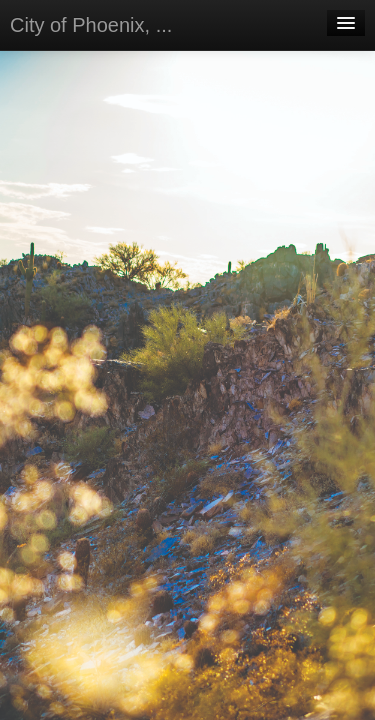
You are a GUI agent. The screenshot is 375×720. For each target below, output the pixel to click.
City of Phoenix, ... (91, 25)
